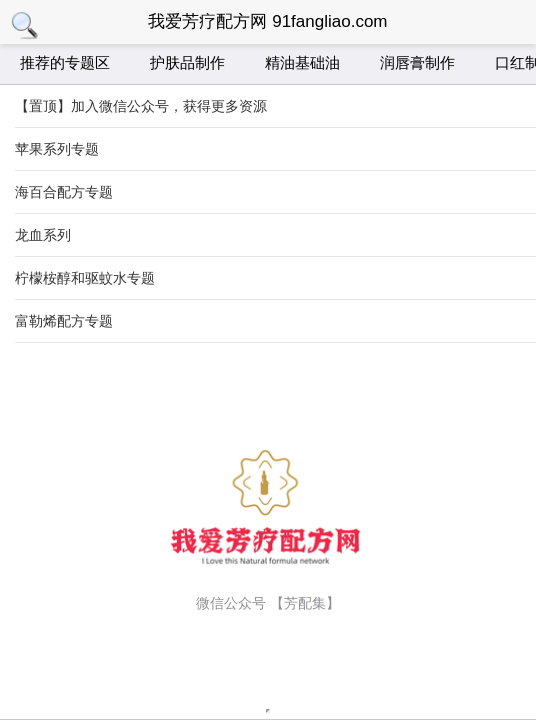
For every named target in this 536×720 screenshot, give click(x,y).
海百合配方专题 (64, 192)
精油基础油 (302, 62)
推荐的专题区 (65, 62)
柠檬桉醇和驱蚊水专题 (85, 278)
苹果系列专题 (57, 149)
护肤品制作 (187, 62)
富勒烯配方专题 (64, 321)
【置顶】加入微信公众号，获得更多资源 (141, 106)
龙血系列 (43, 235)
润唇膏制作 (417, 62)
